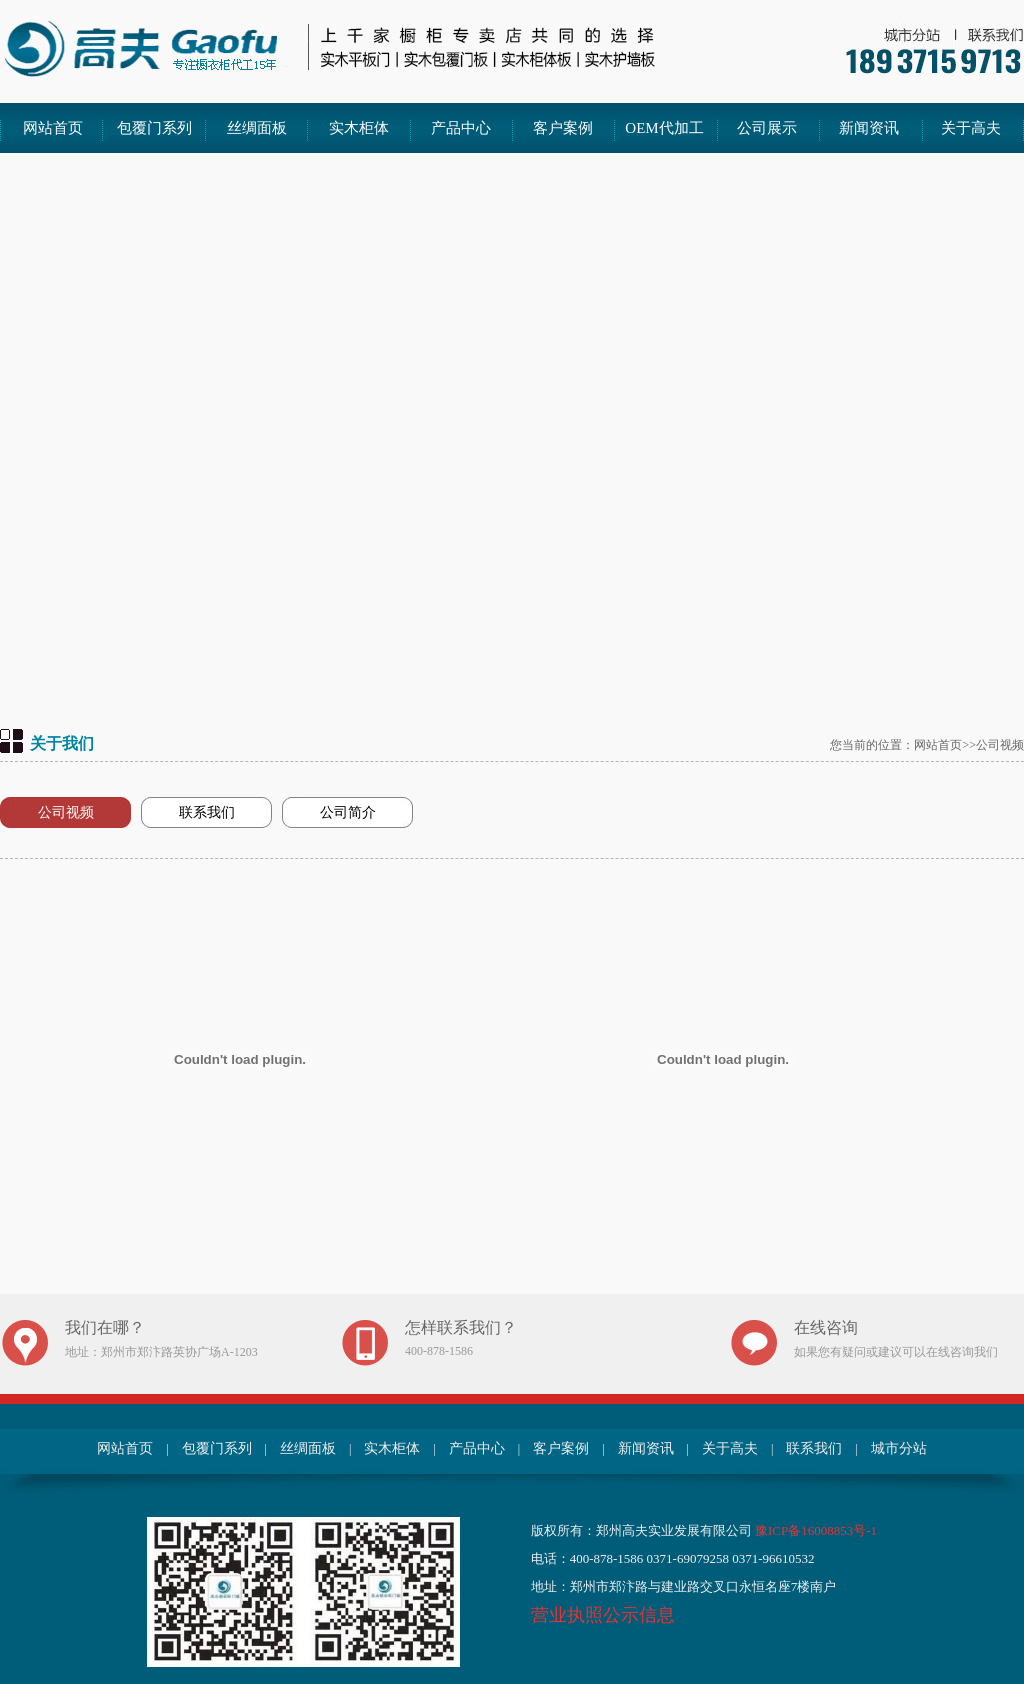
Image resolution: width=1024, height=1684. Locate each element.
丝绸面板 (257, 128)
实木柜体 (359, 128)
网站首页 (53, 128)
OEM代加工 (664, 128)
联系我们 (207, 812)
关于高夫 (971, 128)
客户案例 (563, 128)
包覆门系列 (154, 128)
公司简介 (348, 812)
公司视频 (66, 812)
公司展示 (767, 128)
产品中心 (461, 128)
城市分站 (899, 1448)
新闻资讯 (869, 128)
